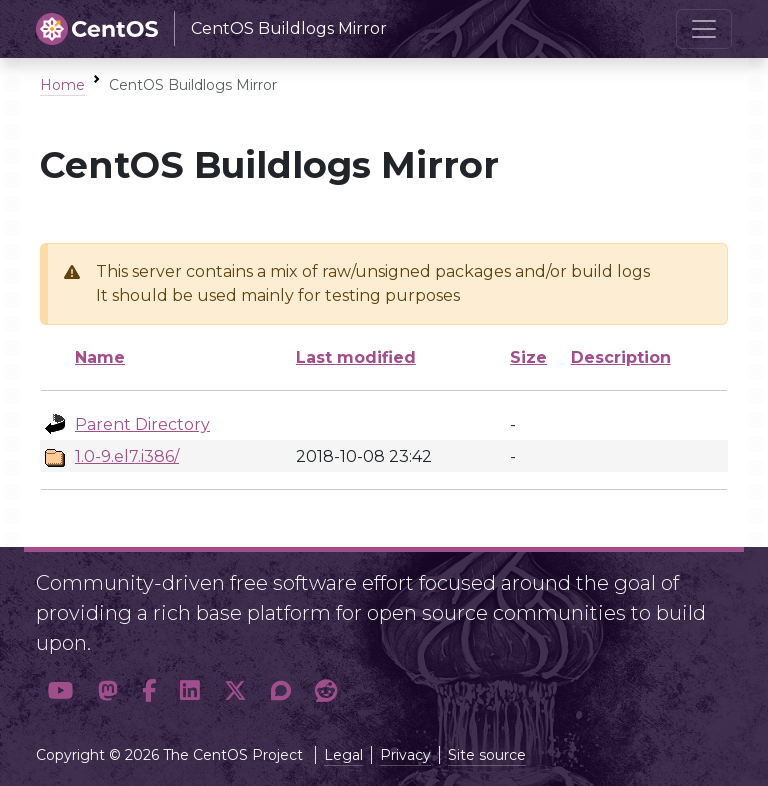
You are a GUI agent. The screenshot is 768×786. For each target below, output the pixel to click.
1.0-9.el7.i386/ (127, 456)
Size (528, 357)
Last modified (356, 357)
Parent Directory (142, 424)
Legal (343, 755)
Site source (487, 755)
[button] (61, 691)
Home (62, 85)
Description (621, 357)
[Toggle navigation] (704, 29)
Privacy (405, 755)
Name (100, 357)
